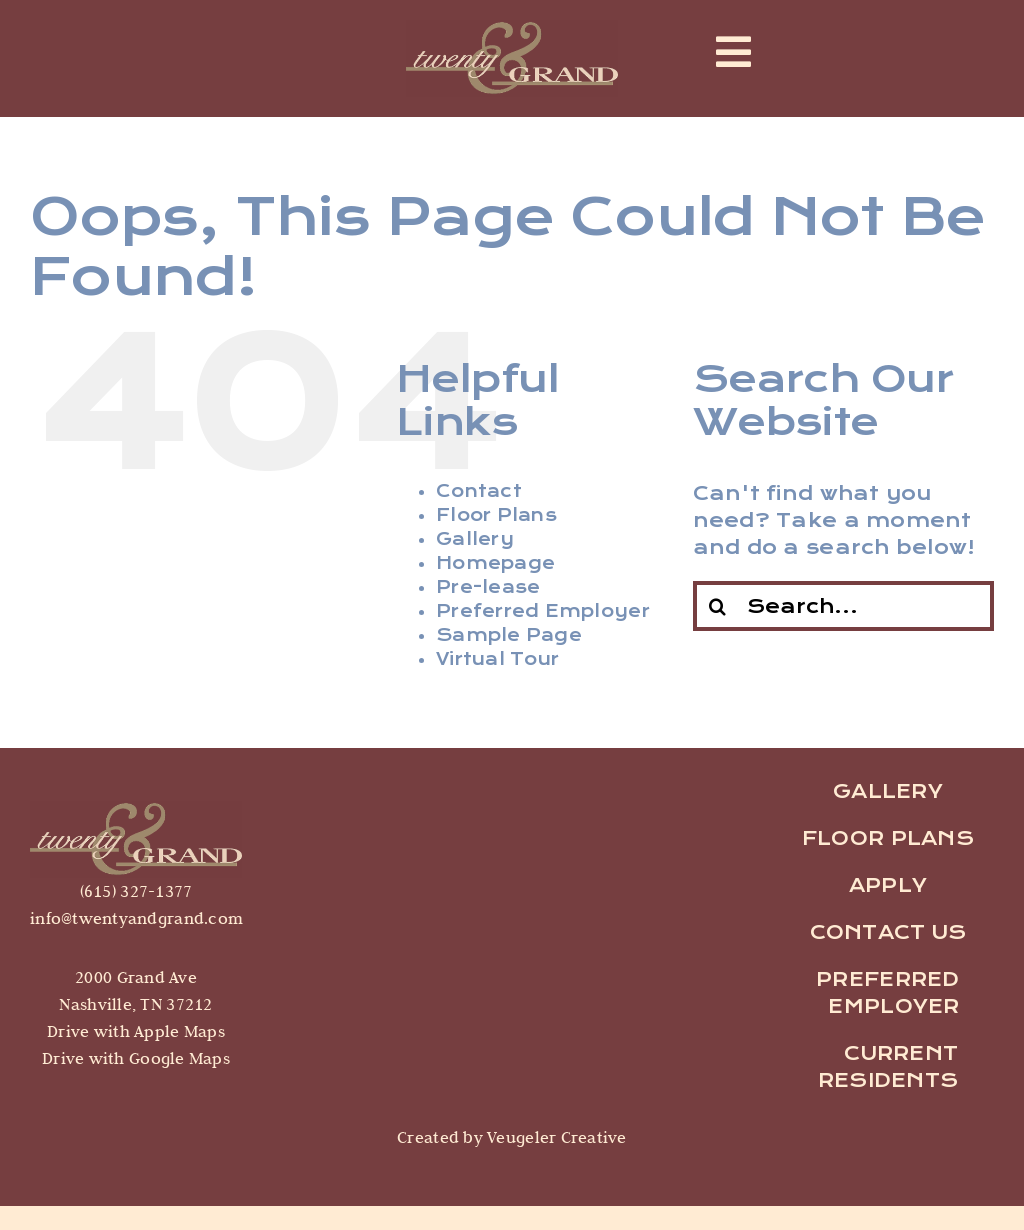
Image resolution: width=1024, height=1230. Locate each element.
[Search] (718, 606)
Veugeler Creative (555, 1137)
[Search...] (843, 606)
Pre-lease (488, 587)
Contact (479, 491)
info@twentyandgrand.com (136, 918)
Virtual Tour (497, 659)
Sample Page (509, 635)
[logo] (136, 809)
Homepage (495, 563)
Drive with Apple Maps (136, 1031)
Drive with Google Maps (136, 1058)
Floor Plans (496, 515)
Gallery (475, 539)
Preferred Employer (543, 611)
